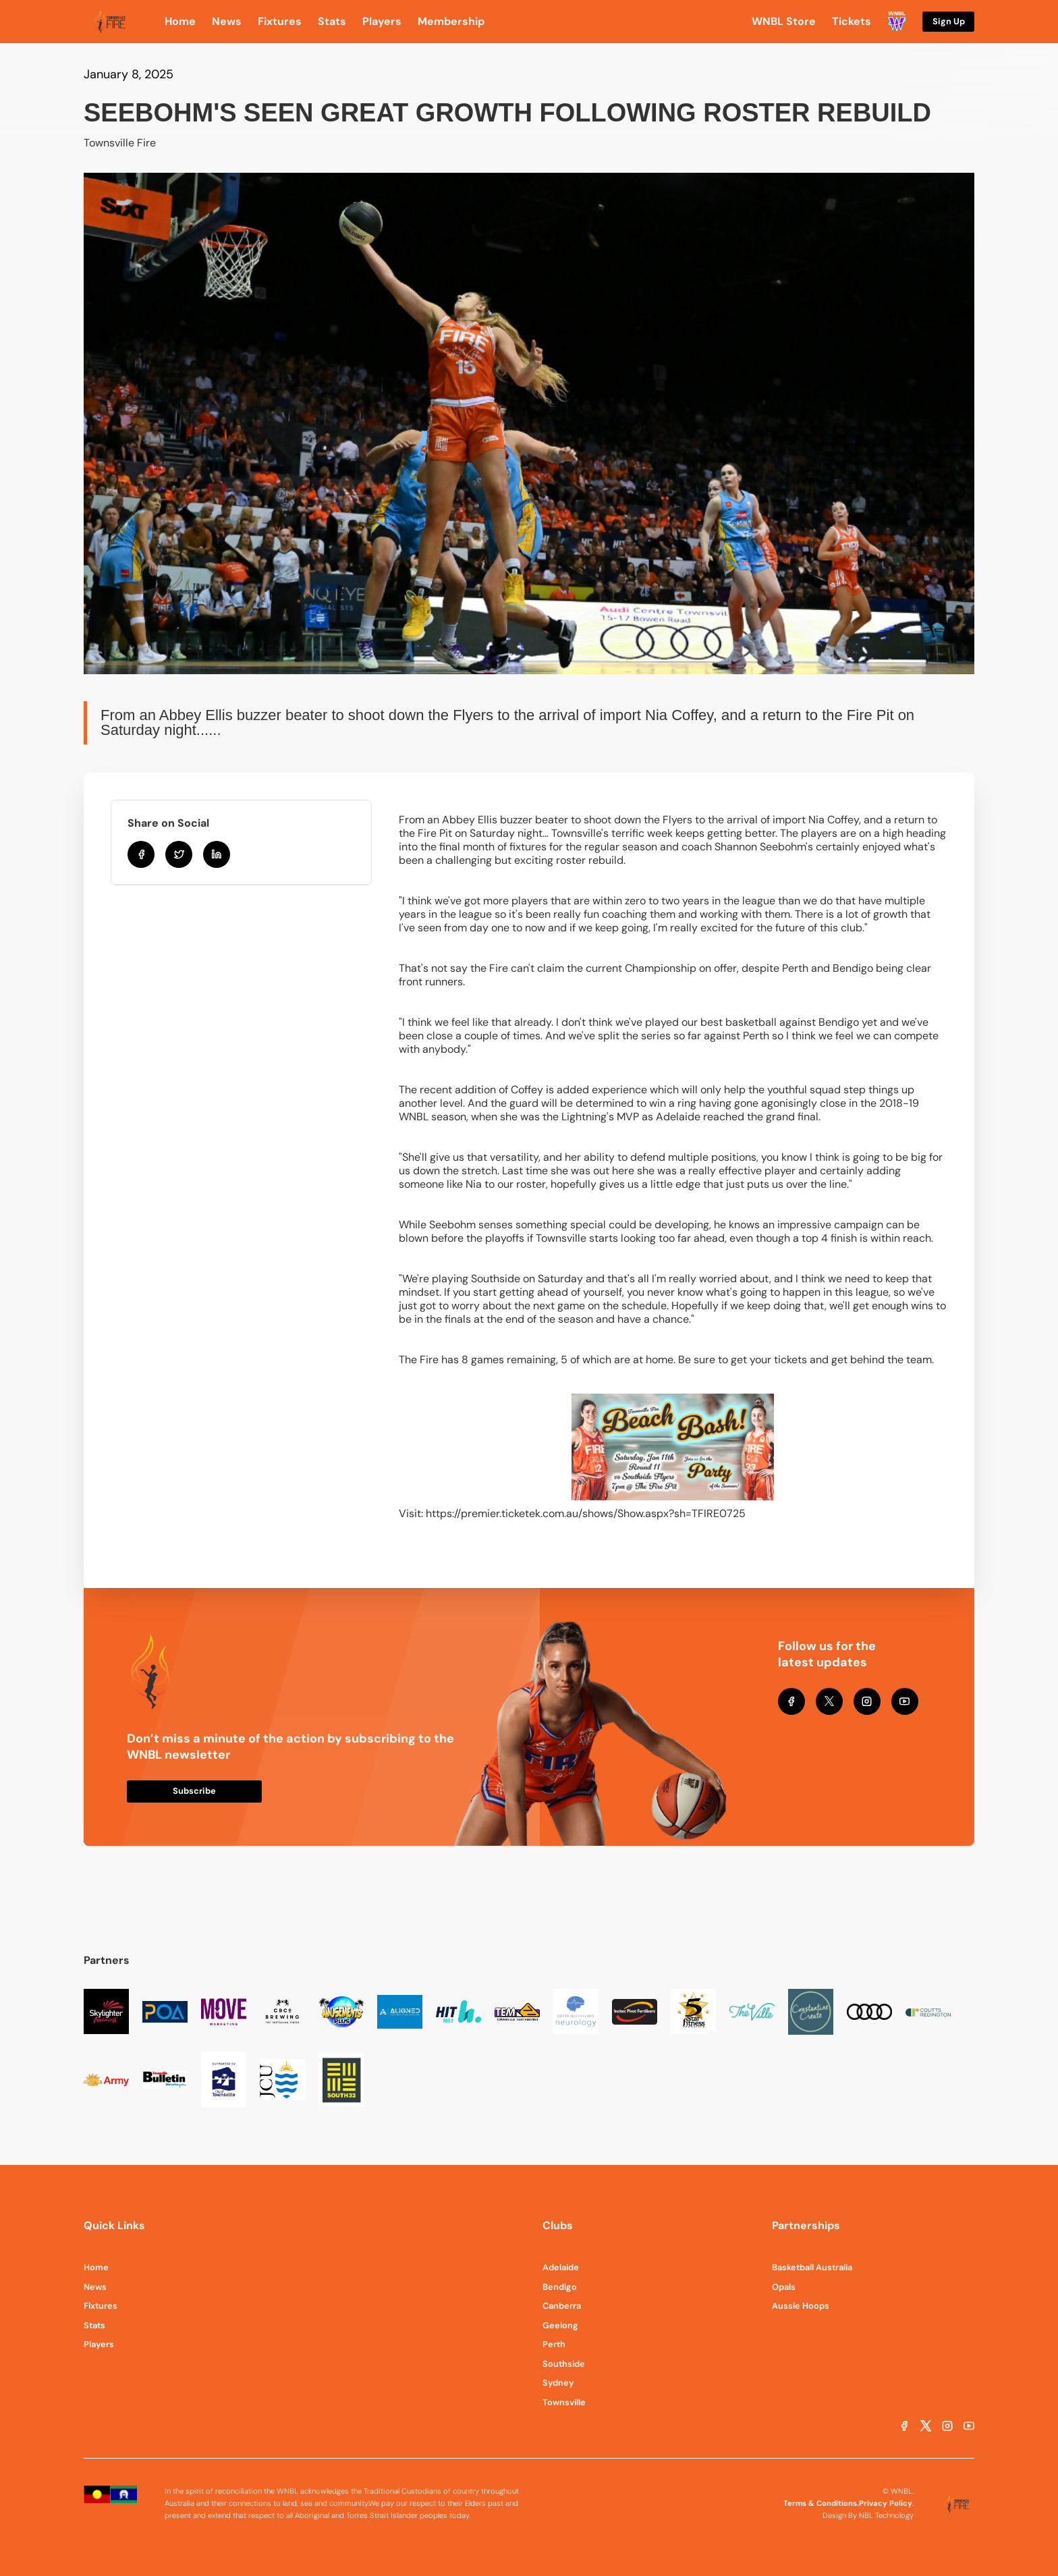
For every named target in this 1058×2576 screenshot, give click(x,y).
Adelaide (560, 2267)
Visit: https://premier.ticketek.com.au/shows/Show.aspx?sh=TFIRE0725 (572, 1513)
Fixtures (100, 2305)
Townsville (564, 2402)
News (95, 2287)
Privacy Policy (885, 2503)
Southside (563, 2363)
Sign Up (948, 21)
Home (96, 2267)
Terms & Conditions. (821, 2503)
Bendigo (559, 2287)
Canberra (561, 2305)
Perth (553, 2344)
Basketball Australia (812, 2267)
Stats (94, 2325)
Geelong (560, 2325)
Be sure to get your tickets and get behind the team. (806, 1359)
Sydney (558, 2382)
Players (99, 2344)
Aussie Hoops (800, 2305)
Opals (784, 2287)
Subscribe (194, 1791)
